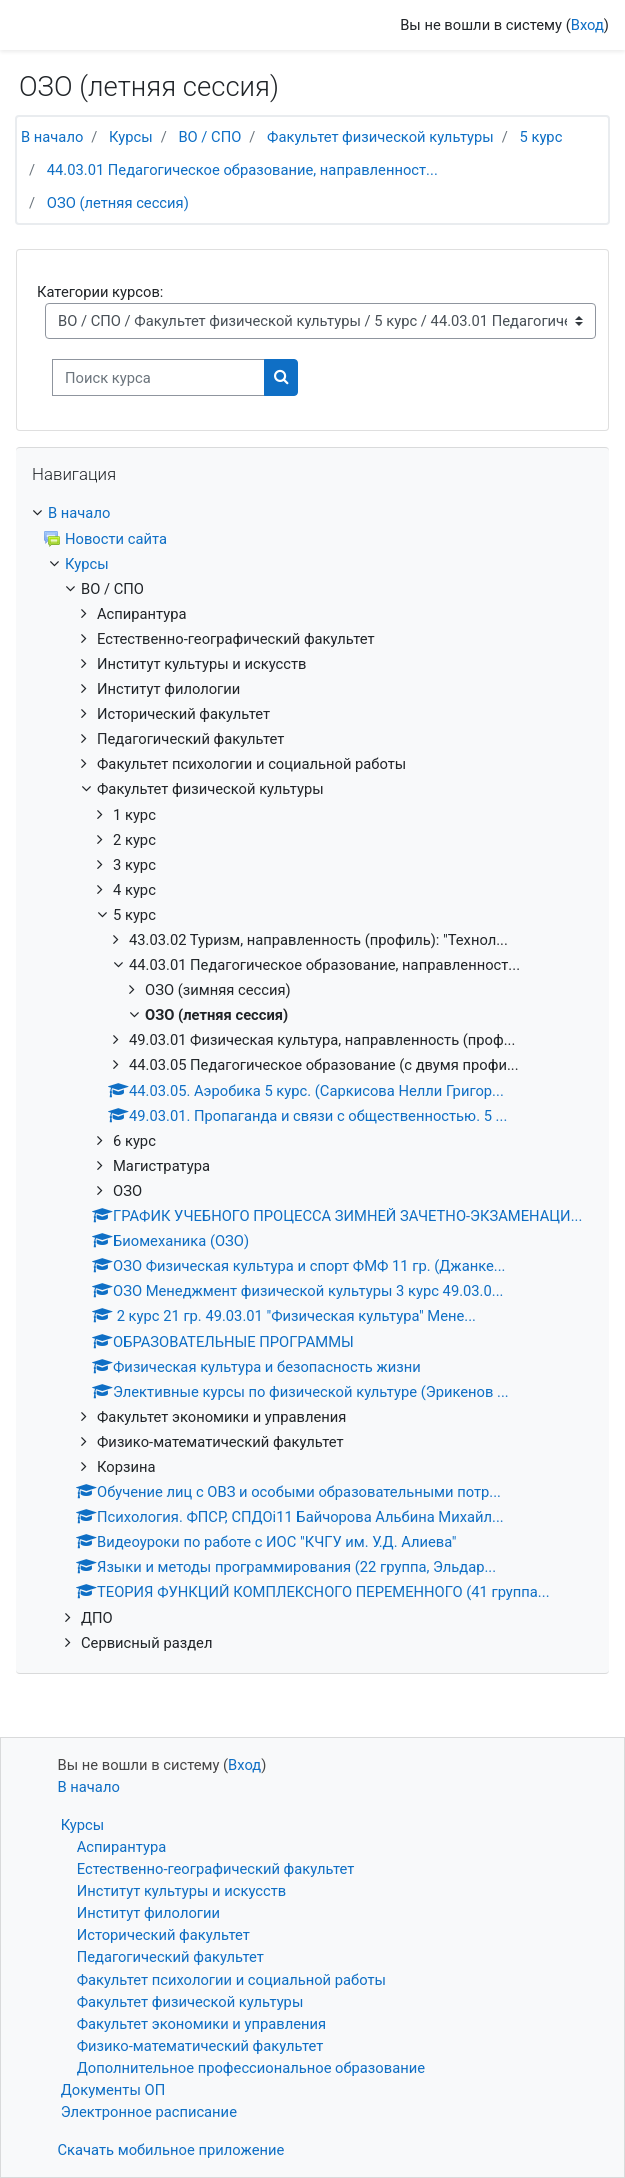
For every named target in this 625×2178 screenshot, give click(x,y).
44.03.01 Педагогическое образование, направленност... (242, 170)
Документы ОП (113, 2090)
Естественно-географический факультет (216, 1869)
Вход (587, 25)
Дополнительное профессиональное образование (251, 2068)
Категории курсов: (100, 292)
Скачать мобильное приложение (171, 2150)
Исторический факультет (163, 1935)
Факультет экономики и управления (201, 2024)
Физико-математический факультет (200, 2046)
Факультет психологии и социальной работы (231, 1980)
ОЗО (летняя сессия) (118, 203)
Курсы (131, 137)
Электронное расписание (149, 2112)
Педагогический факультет (170, 1957)
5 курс (540, 137)
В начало (52, 137)
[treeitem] (312, 513)
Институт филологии (148, 1913)
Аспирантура (122, 1847)
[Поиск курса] (158, 377)
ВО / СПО (209, 137)
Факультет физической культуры (380, 137)
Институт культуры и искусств (182, 1891)
